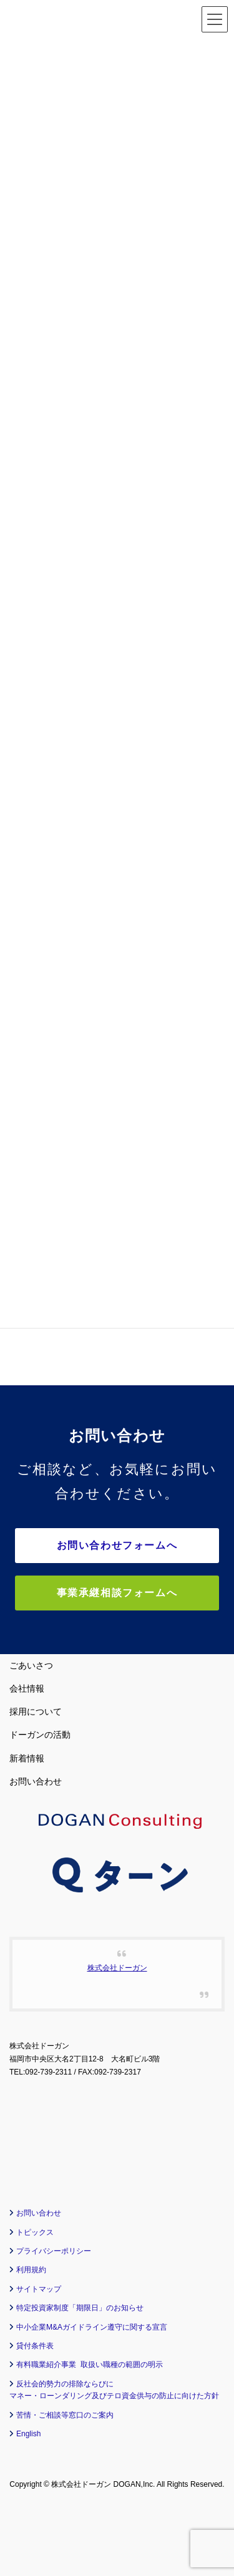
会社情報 (26, 1688)
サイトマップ (38, 2289)
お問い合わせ (35, 1781)
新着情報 (26, 1758)
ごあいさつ (31, 1665)
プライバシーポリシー (53, 2251)
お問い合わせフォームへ (117, 1545)
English (28, 2433)
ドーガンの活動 (40, 1735)
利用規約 (31, 2269)
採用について (35, 1712)
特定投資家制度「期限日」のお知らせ (80, 2307)
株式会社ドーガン (117, 1967)
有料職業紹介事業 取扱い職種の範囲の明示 (89, 2364)
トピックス (35, 2232)
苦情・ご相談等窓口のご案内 (65, 2415)
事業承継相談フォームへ (117, 1592)
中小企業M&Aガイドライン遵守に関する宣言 (91, 2327)
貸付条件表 (35, 2345)
